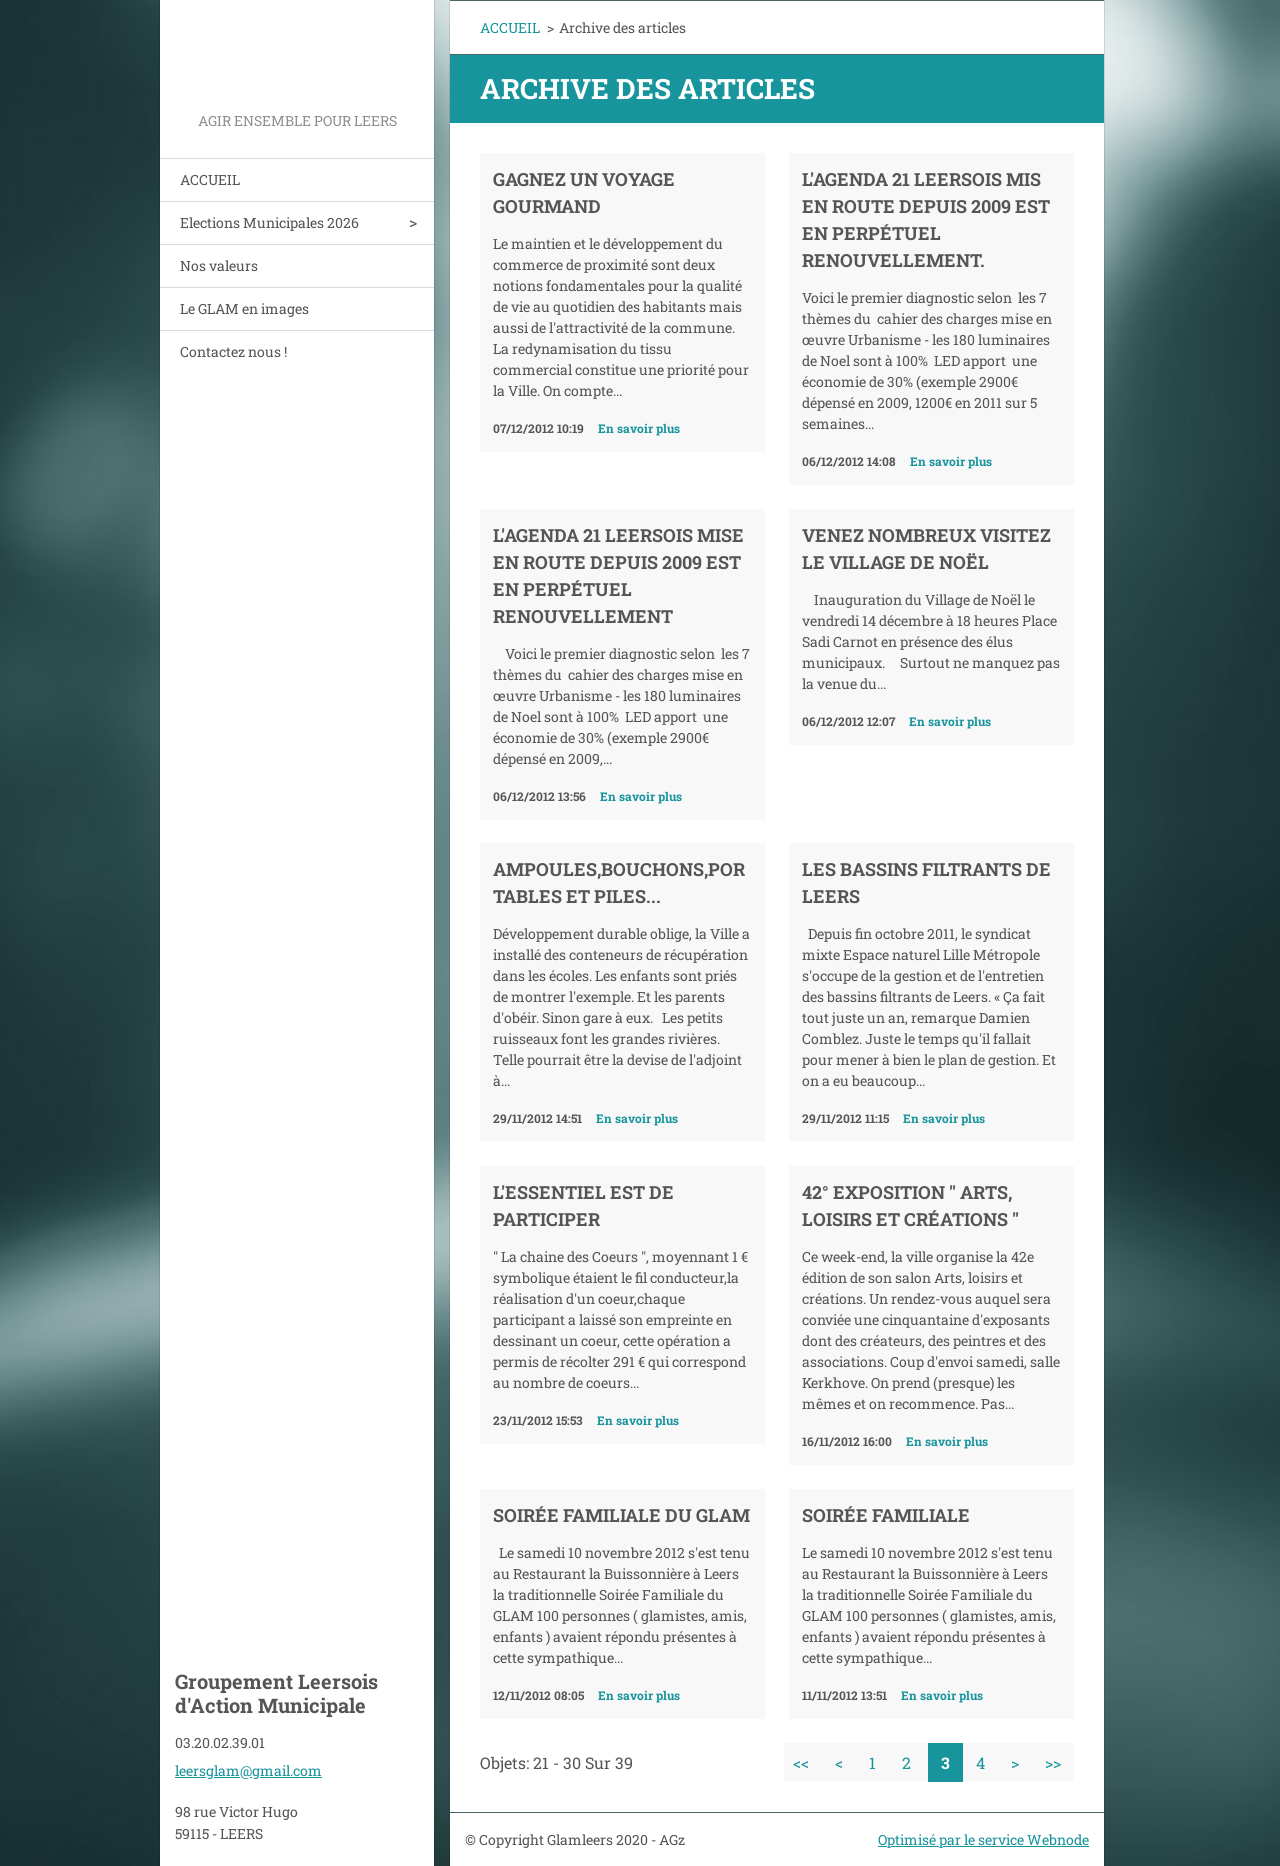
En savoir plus (639, 428)
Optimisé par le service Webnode (983, 1839)
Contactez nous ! (233, 351)
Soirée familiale (886, 1515)
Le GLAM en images (244, 308)
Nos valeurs (219, 265)
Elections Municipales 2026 (269, 222)
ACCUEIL (210, 179)
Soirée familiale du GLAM (621, 1515)
